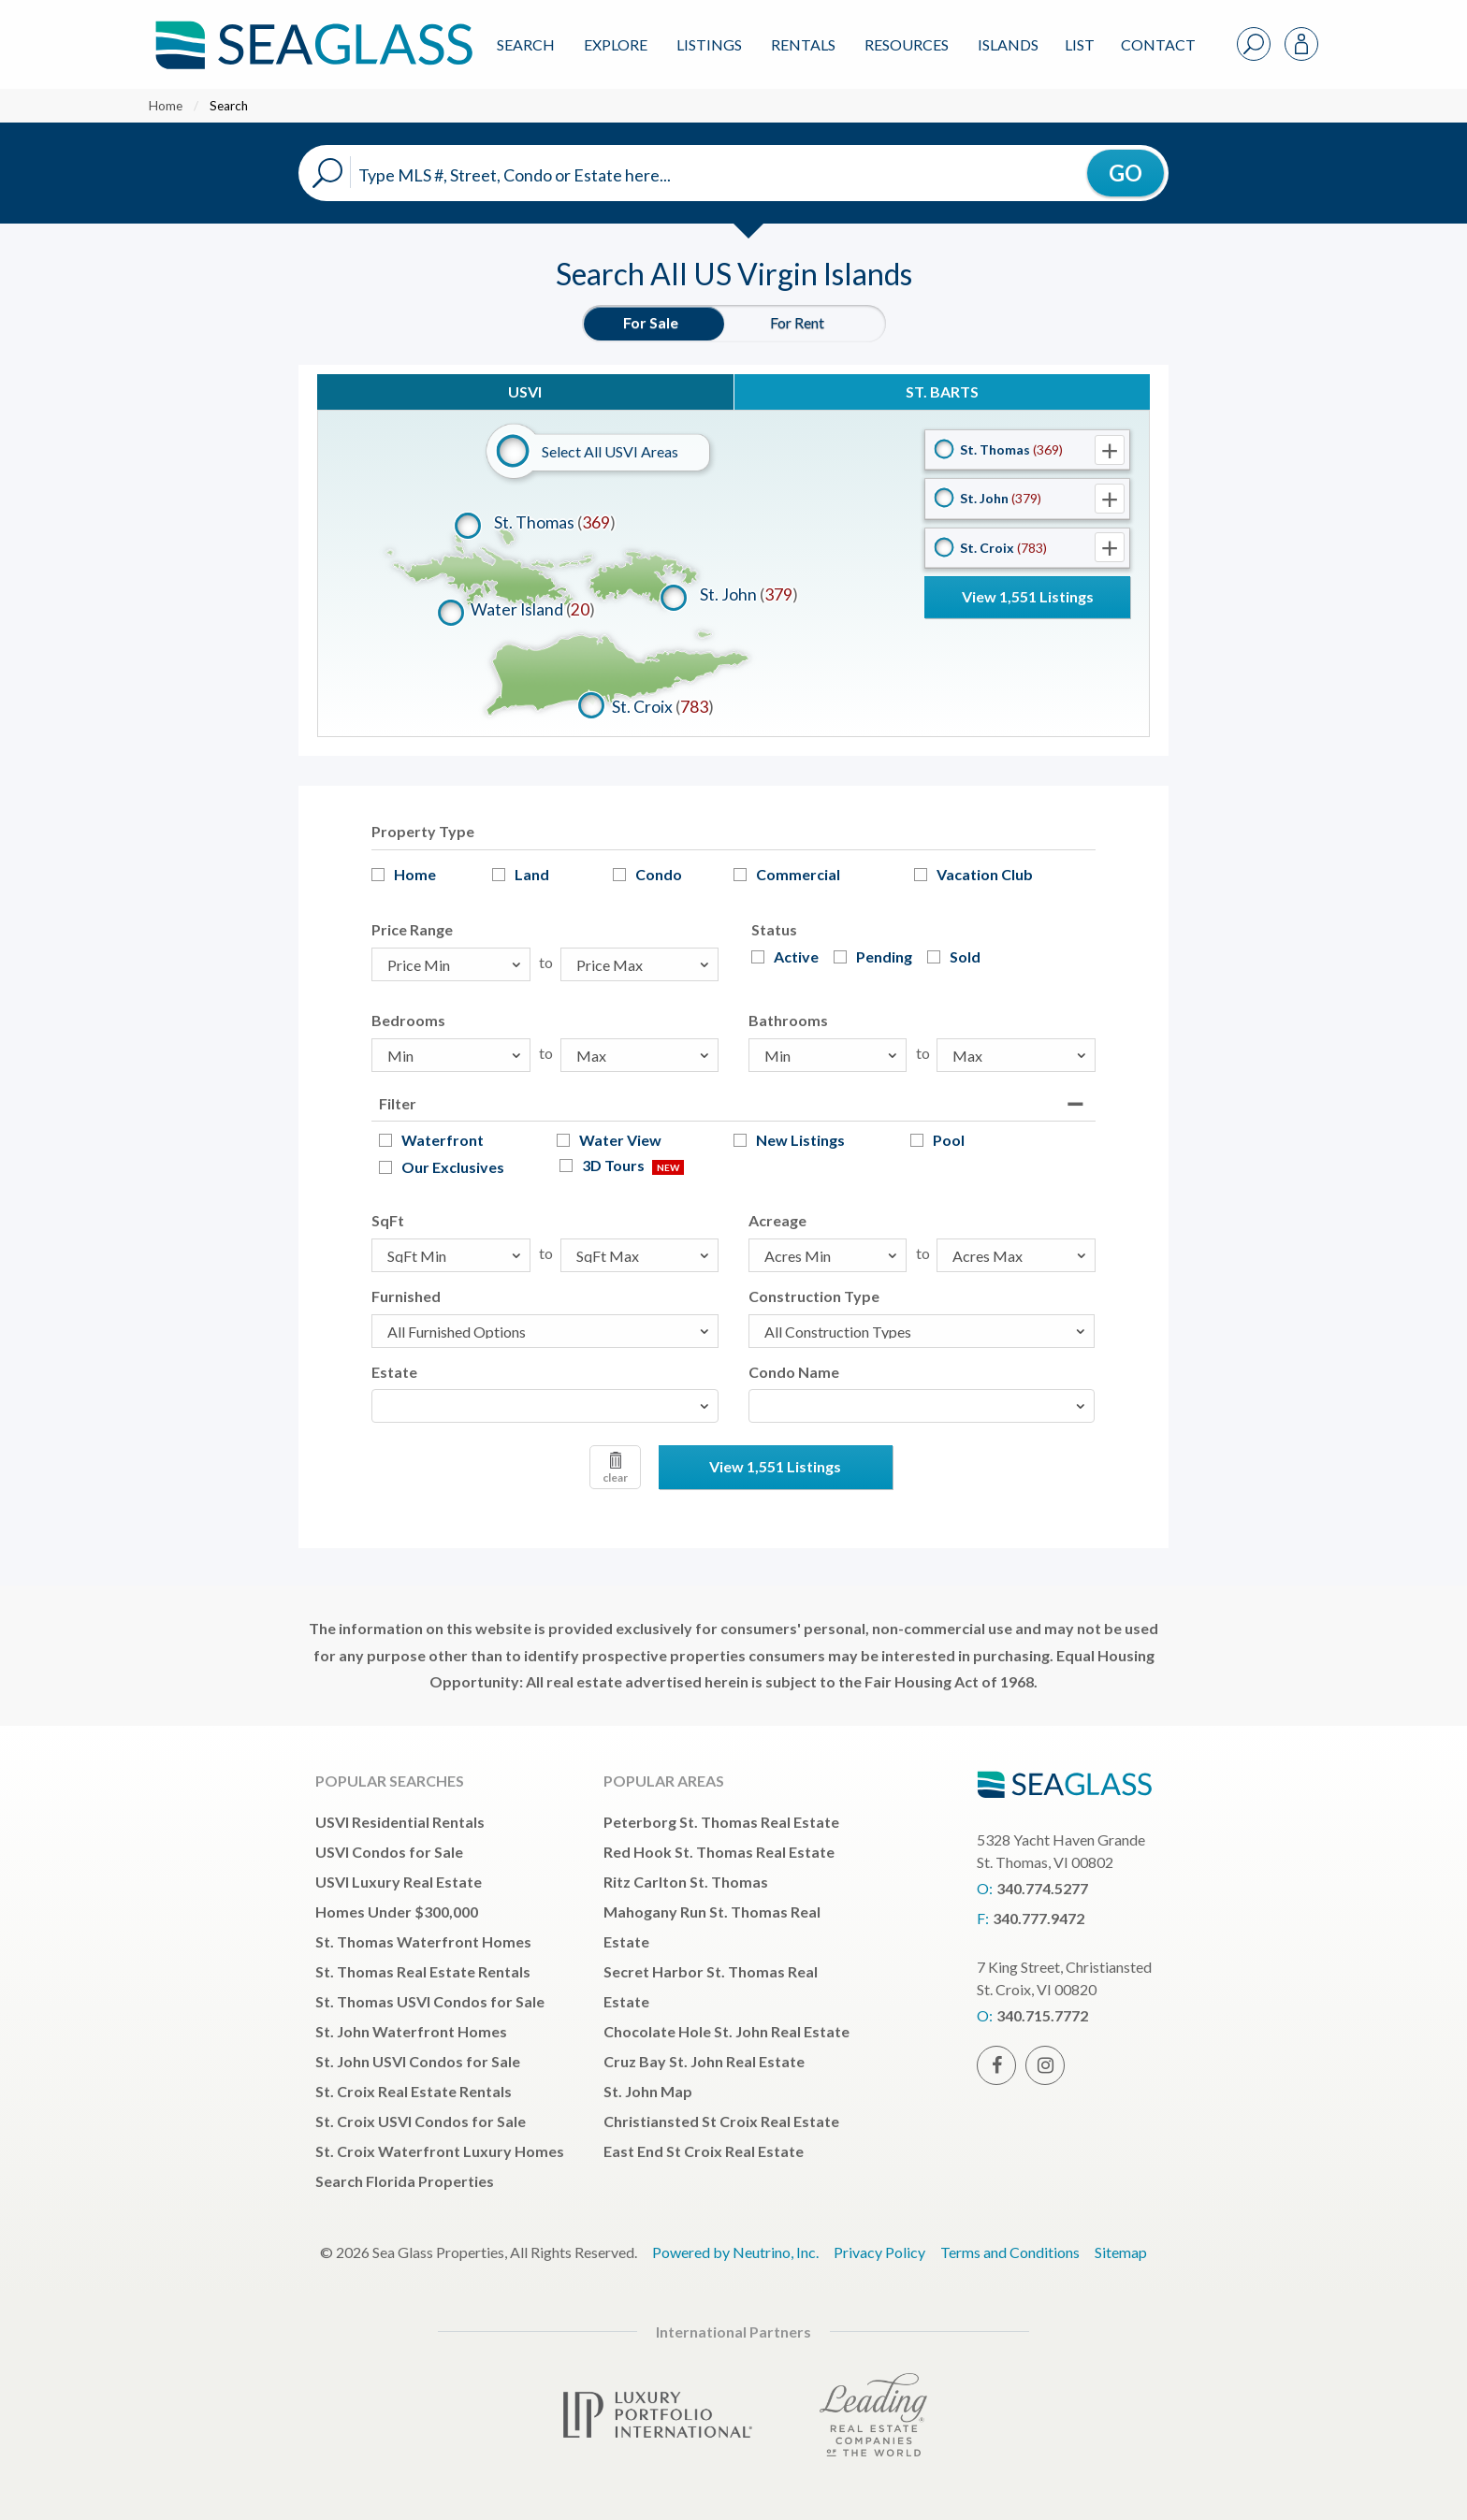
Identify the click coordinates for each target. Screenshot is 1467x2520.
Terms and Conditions (1010, 2252)
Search (526, 44)
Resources (906, 44)
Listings (709, 44)
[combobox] (545, 1406)
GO (1125, 172)
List (1080, 44)
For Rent (797, 322)
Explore (615, 44)
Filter (397, 1103)
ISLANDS (1008, 44)
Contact (1158, 44)
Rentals (803, 44)
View (1028, 596)
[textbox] (382, 1406)
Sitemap (1121, 2252)
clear (615, 1468)
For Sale (650, 322)
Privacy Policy (879, 2252)
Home (165, 105)
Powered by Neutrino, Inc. (735, 2252)
